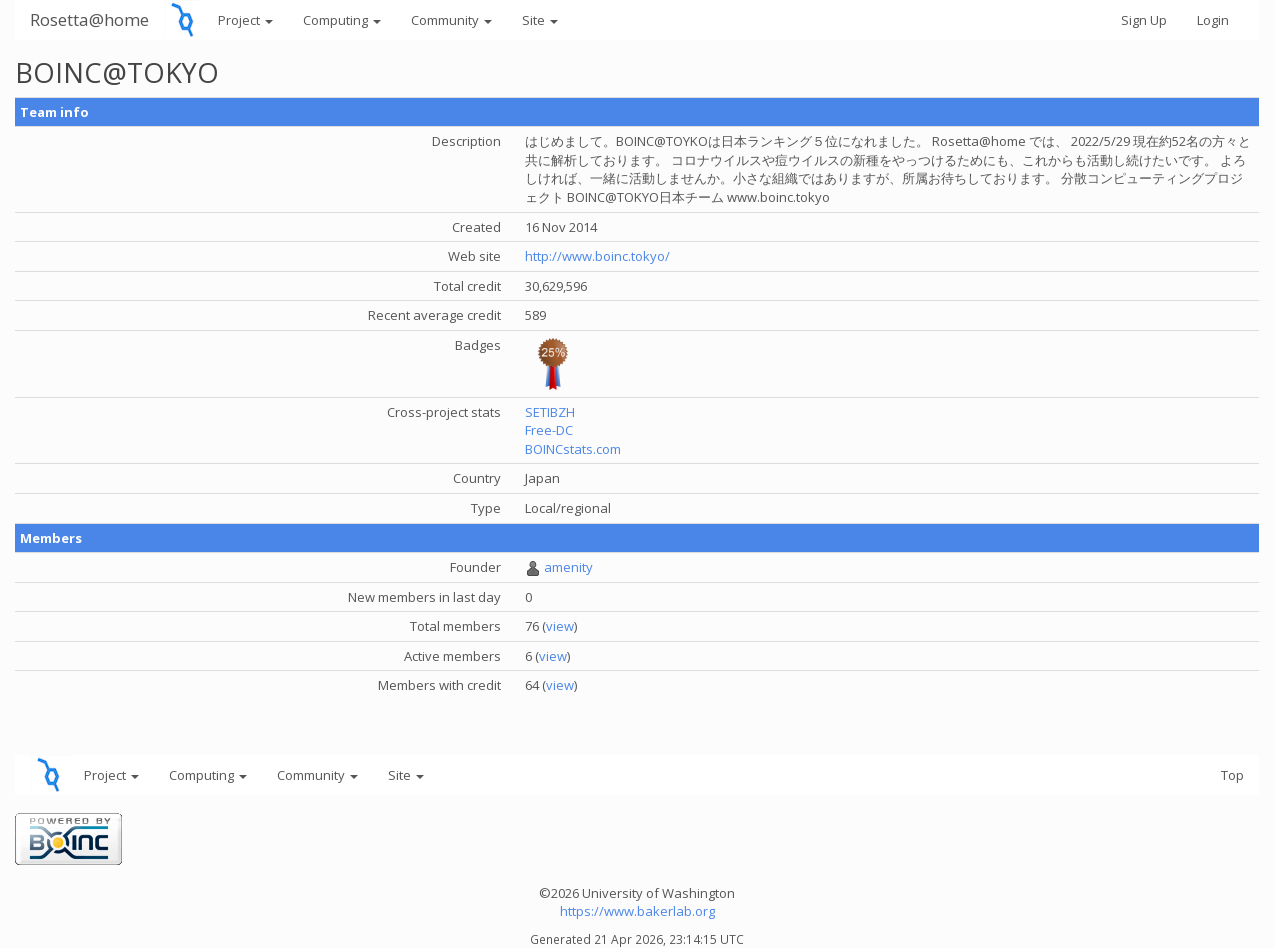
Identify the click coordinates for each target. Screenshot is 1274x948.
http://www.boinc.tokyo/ (597, 256)
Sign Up (1144, 20)
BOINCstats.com (573, 449)
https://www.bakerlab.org (637, 911)
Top (1232, 775)
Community (451, 20)
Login (1213, 20)
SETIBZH (550, 412)
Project (245, 20)
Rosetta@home (89, 19)
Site (540, 20)
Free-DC (549, 430)
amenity (568, 567)
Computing (342, 20)
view (560, 626)
